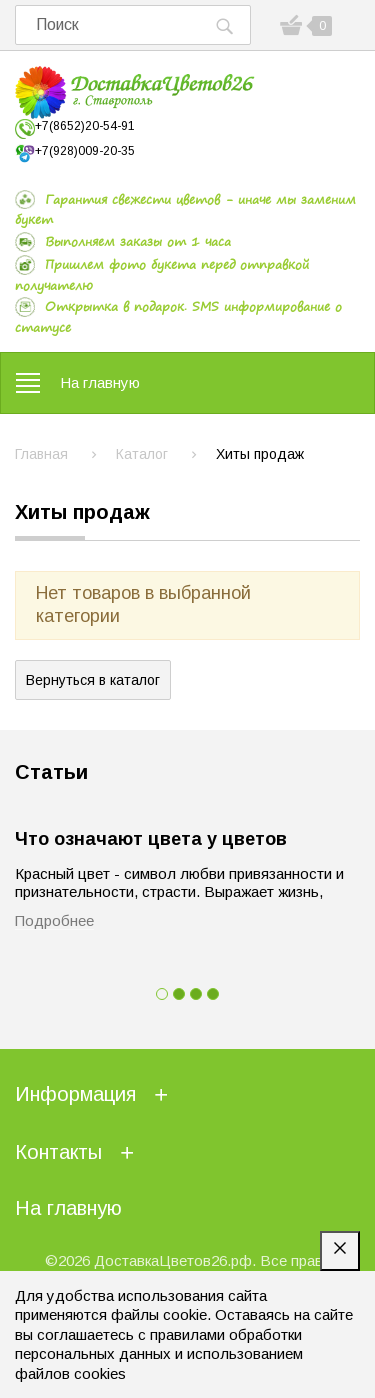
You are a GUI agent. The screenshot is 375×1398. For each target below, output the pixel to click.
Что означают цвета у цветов (151, 839)
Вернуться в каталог (93, 680)
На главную (100, 382)
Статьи (51, 772)
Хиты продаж (82, 512)
